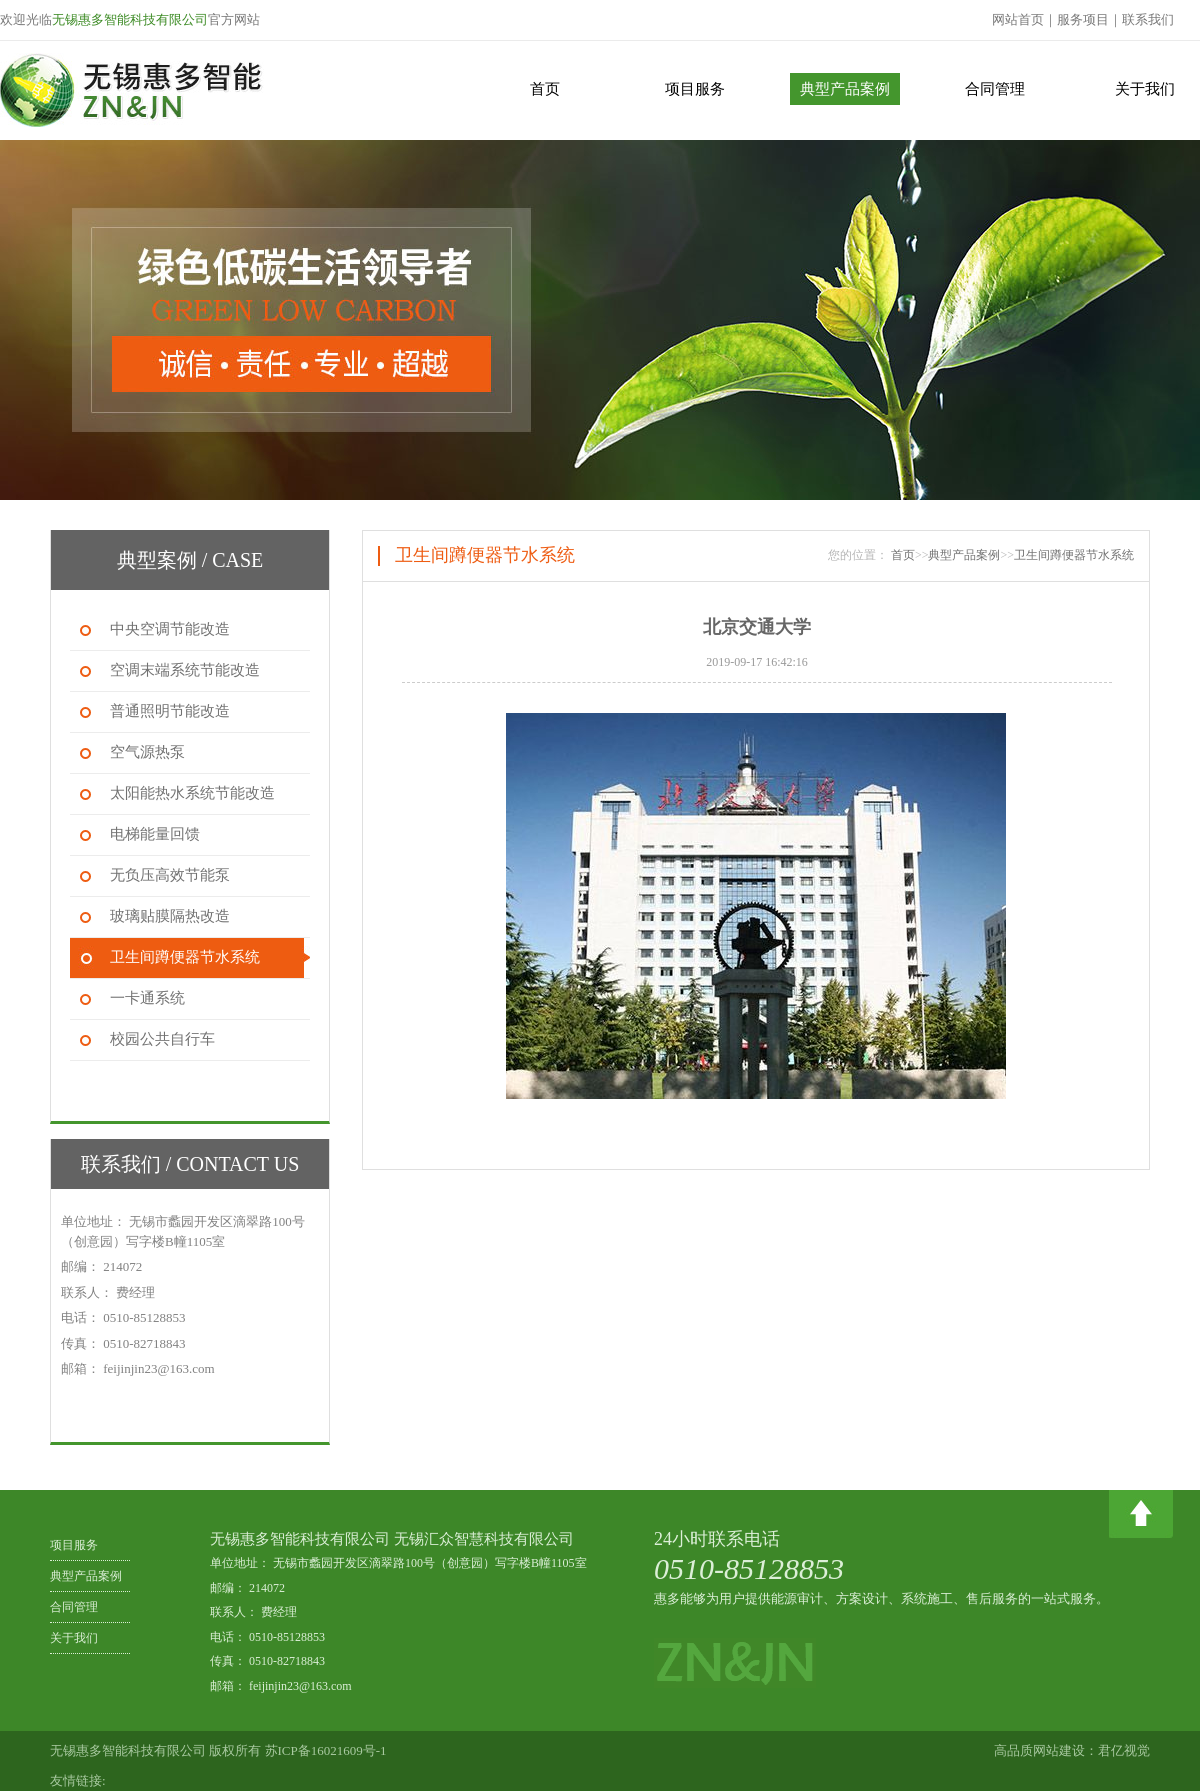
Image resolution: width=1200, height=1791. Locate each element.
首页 (545, 89)
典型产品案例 (845, 89)
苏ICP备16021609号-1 (326, 1750)
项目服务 (695, 89)
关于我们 (1145, 89)
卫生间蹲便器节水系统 (1074, 555)
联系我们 (1148, 19)
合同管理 (995, 89)
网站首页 (1018, 19)
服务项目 (1083, 19)
